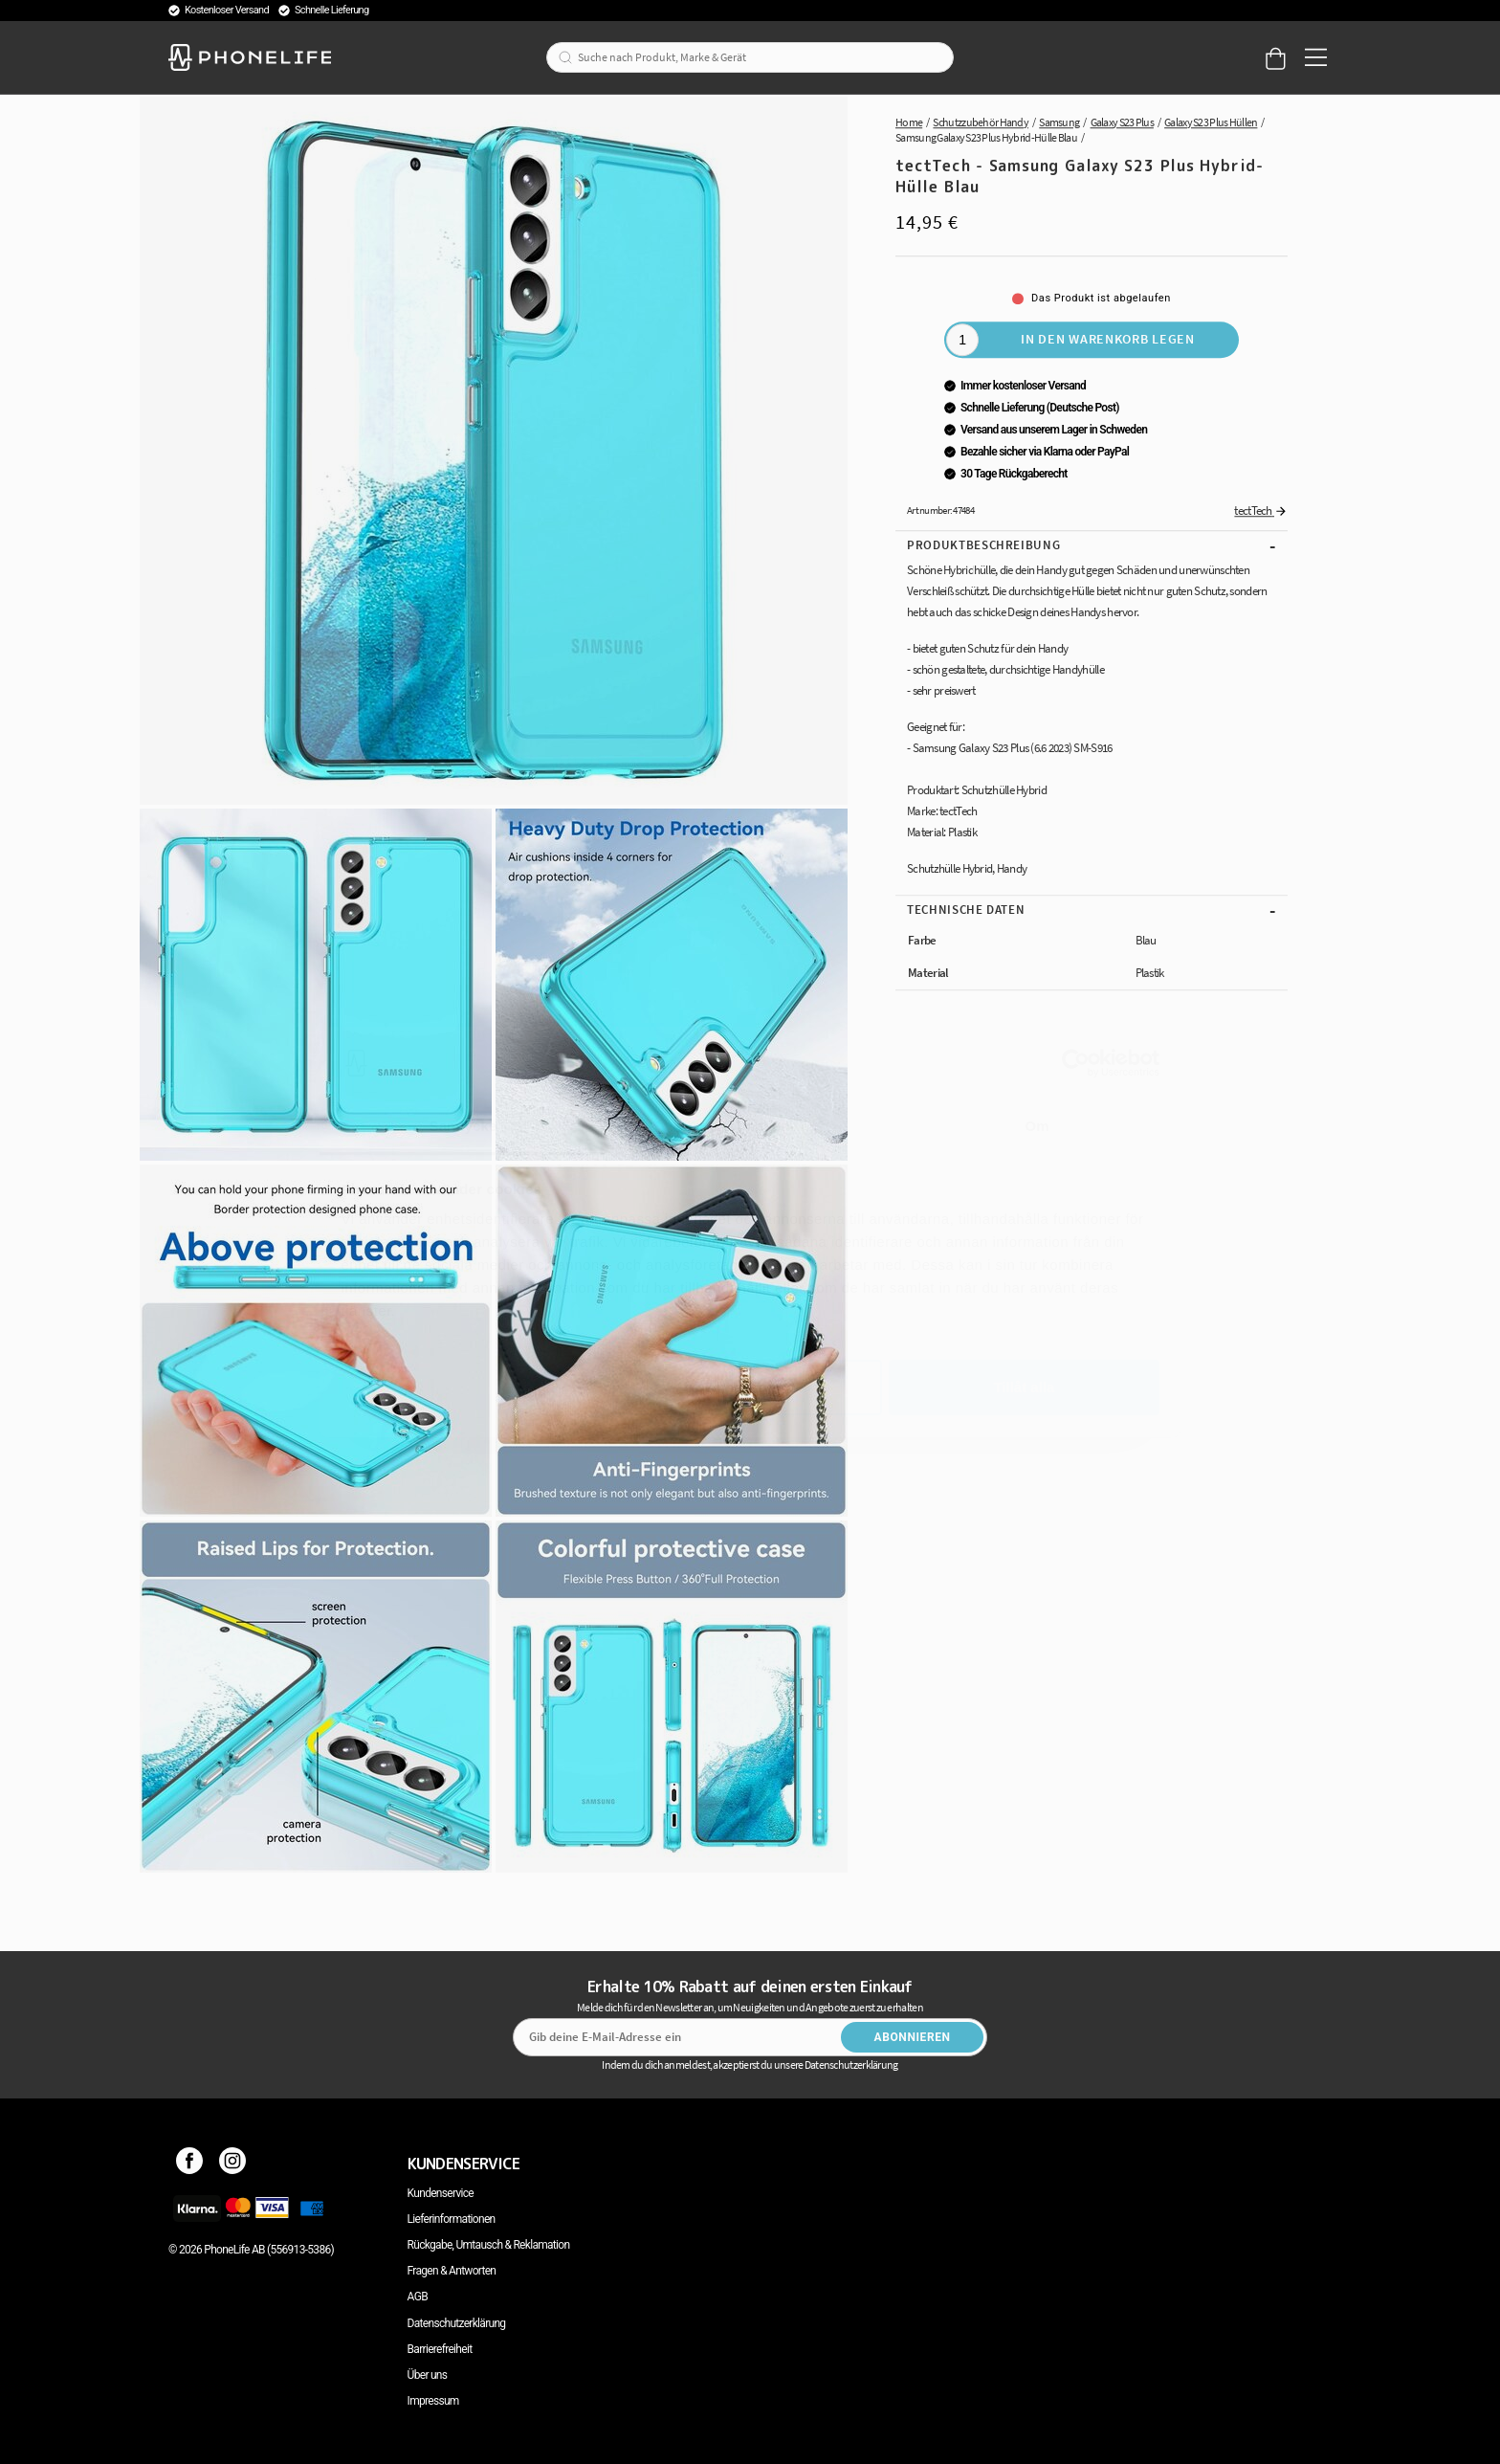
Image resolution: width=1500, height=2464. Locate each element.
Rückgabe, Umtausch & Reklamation (489, 2245)
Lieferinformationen (452, 2219)
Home (908, 122)
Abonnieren (912, 2037)
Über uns (428, 2375)
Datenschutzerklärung (457, 2323)
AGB (418, 2296)
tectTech (1261, 510)
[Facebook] (190, 2163)
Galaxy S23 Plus (1122, 122)
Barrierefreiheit (440, 2349)
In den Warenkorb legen (1107, 338)
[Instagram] (233, 2163)
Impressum (433, 2401)
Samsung (1059, 122)
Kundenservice (441, 2193)
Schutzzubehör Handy (980, 122)
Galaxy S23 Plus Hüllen (1210, 122)
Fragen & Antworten (452, 2270)
